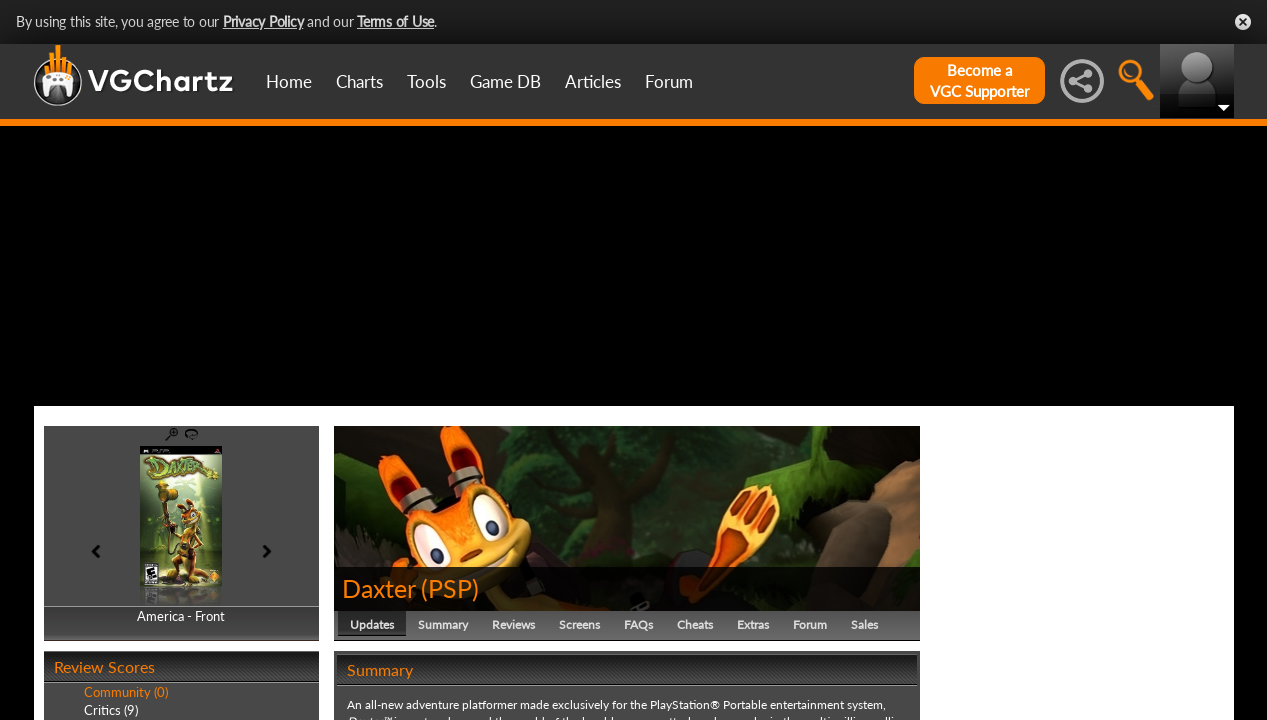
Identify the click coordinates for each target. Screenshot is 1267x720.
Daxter (378, 588)
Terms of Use (395, 21)
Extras (753, 624)
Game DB (505, 81)
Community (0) (126, 692)
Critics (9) (111, 710)
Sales (864, 624)
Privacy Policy (263, 21)
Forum (669, 81)
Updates (372, 624)
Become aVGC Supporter (979, 80)
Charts (359, 81)
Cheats (695, 624)
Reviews (513, 624)
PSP (450, 588)
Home (289, 81)
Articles (593, 81)
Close (1243, 22)
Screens (579, 624)
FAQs (638, 624)
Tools (426, 81)
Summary (443, 624)
